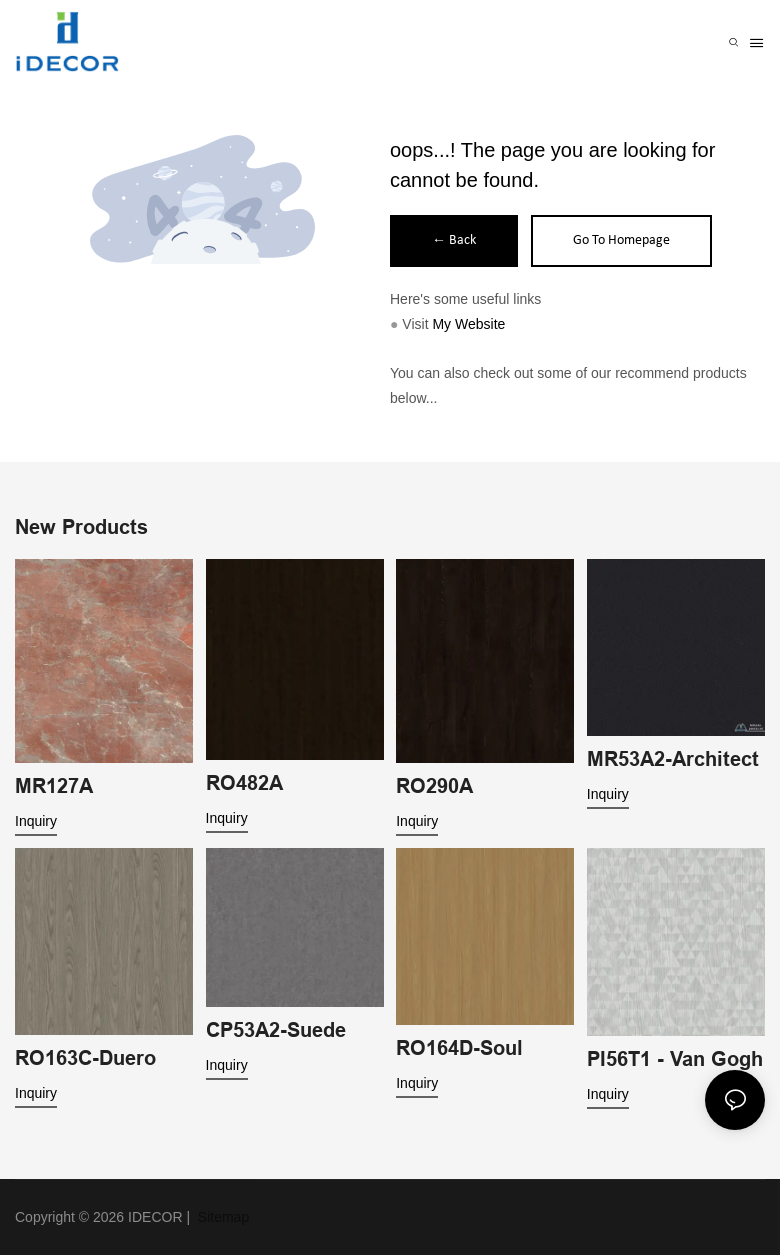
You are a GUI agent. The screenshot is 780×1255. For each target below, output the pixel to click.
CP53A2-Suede (276, 1030)
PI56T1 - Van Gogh (675, 1059)
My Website (468, 324)
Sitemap (221, 1217)
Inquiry (36, 821)
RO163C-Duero (85, 1058)
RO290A (434, 786)
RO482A (244, 783)
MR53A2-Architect (673, 759)
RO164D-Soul (459, 1048)
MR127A (54, 786)
